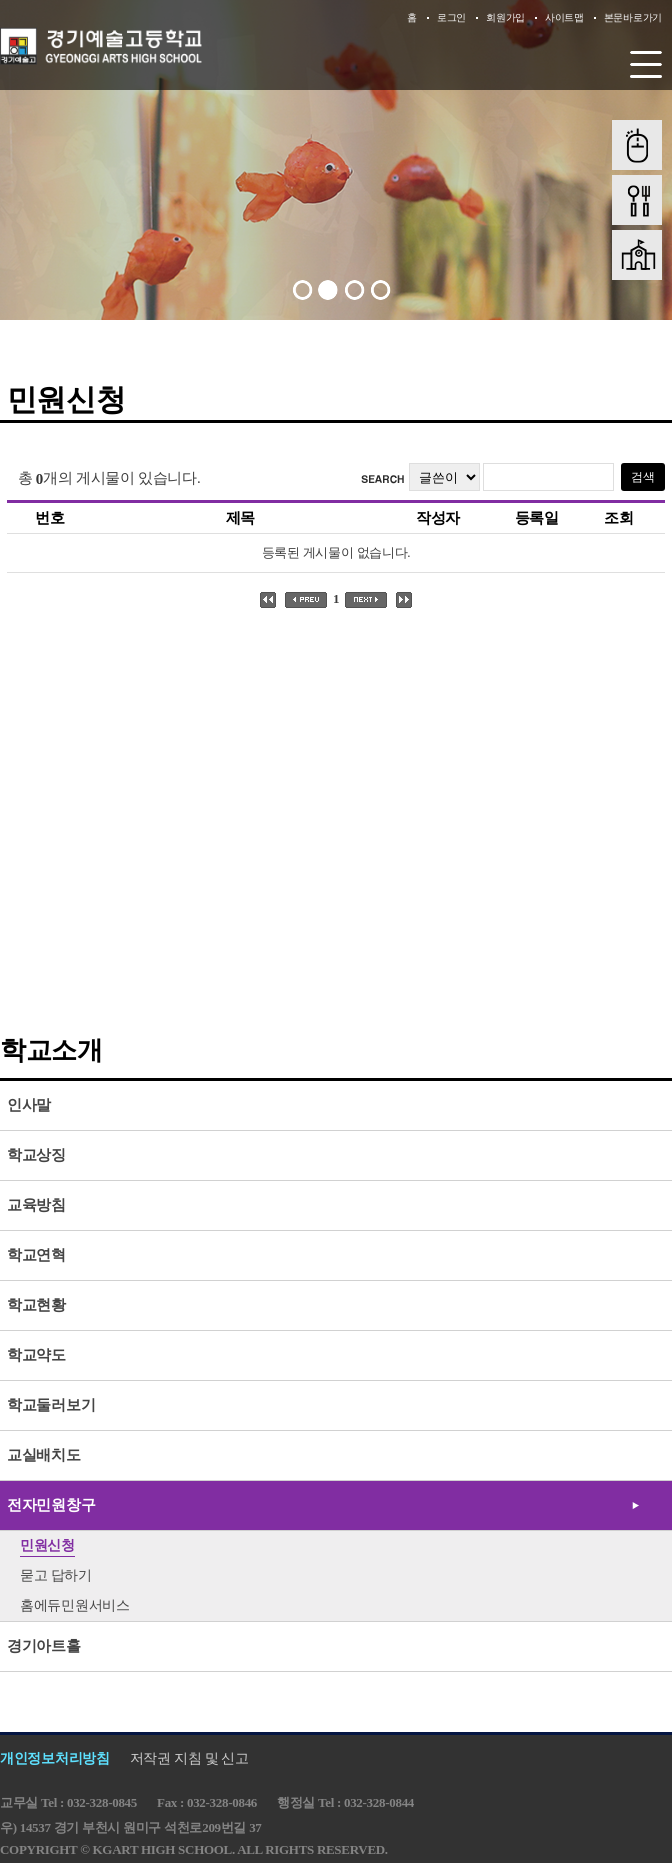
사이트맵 (564, 17)
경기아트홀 (44, 1646)
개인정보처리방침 (55, 1758)
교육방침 (36, 1205)
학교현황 (36, 1305)
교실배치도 (44, 1455)
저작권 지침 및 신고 (189, 1758)
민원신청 (47, 1545)
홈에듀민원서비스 (75, 1605)
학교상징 (36, 1155)
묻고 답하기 (56, 1575)
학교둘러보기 (51, 1405)
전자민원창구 (51, 1505)
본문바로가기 (633, 17)
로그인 (451, 17)
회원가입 (505, 17)
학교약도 (36, 1355)
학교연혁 (36, 1255)
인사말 (29, 1105)
